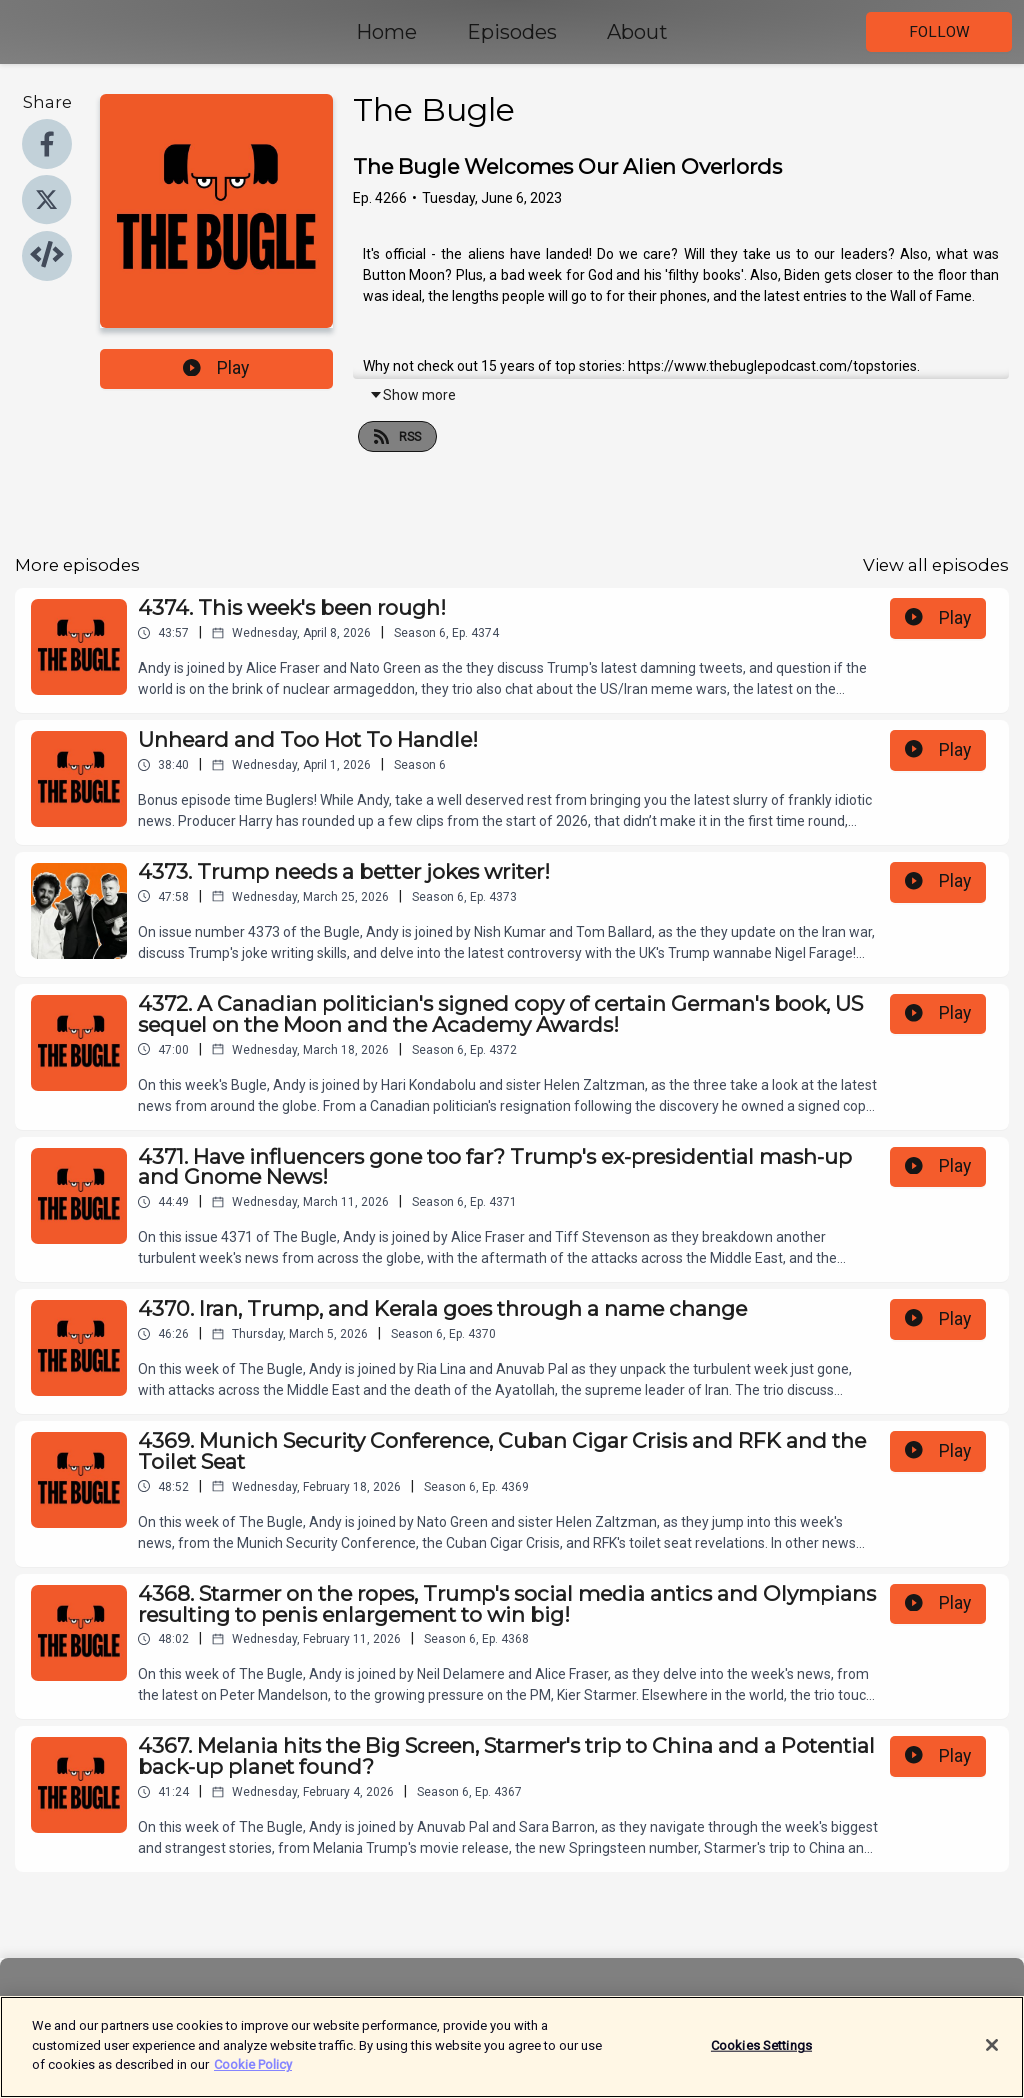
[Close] (992, 2053)
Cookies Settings (761, 2053)
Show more (412, 395)
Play (216, 368)
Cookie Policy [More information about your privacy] (253, 2073)
